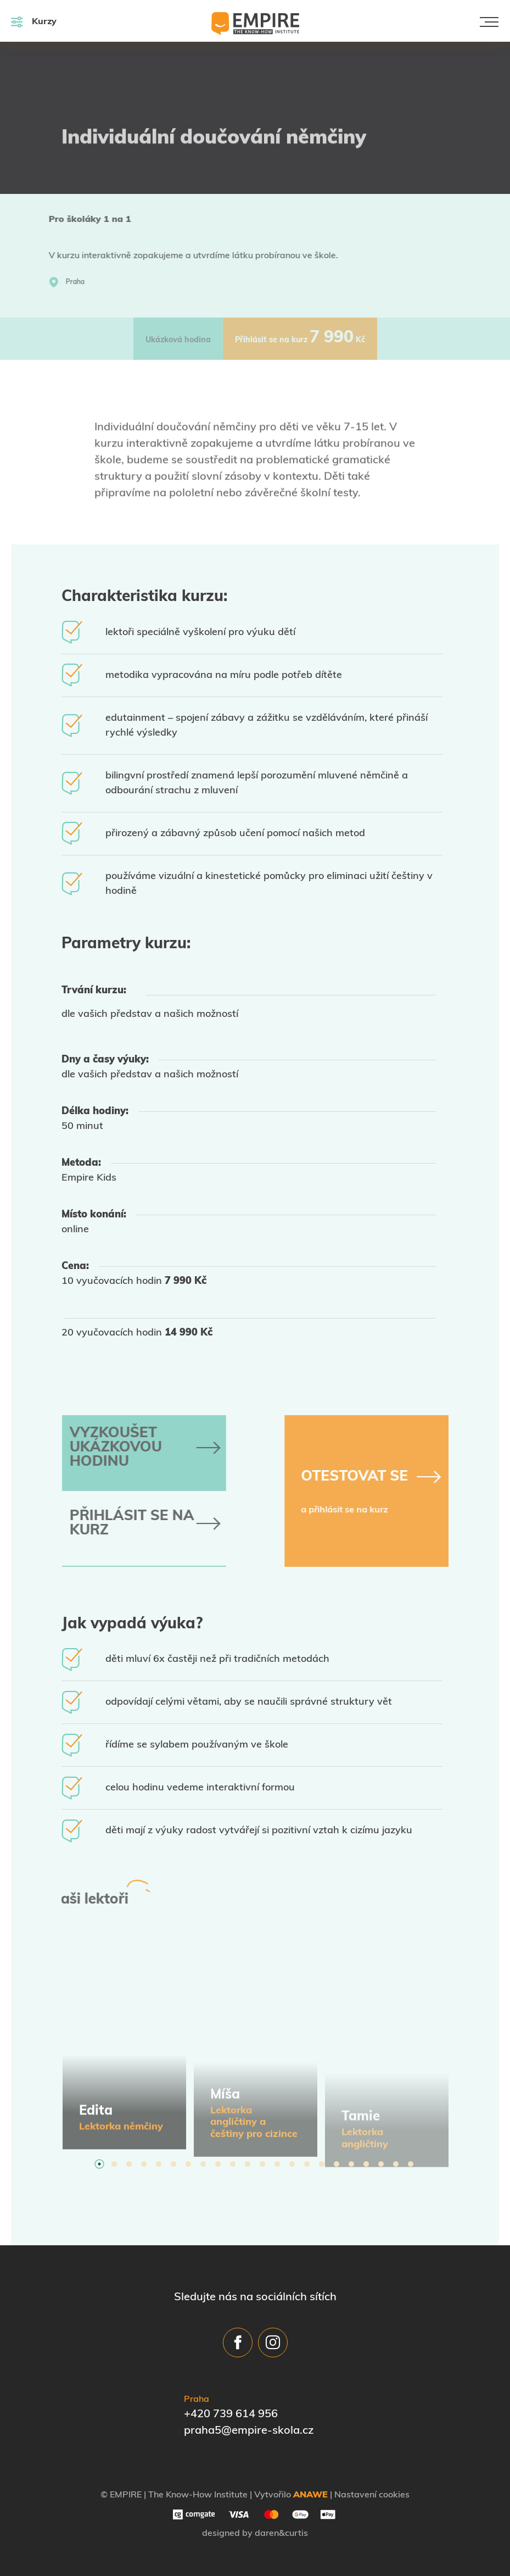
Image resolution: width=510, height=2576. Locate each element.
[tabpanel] (124, 2045)
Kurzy (34, 21)
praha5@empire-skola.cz (248, 2430)
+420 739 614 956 (231, 2414)
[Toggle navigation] (489, 21)
